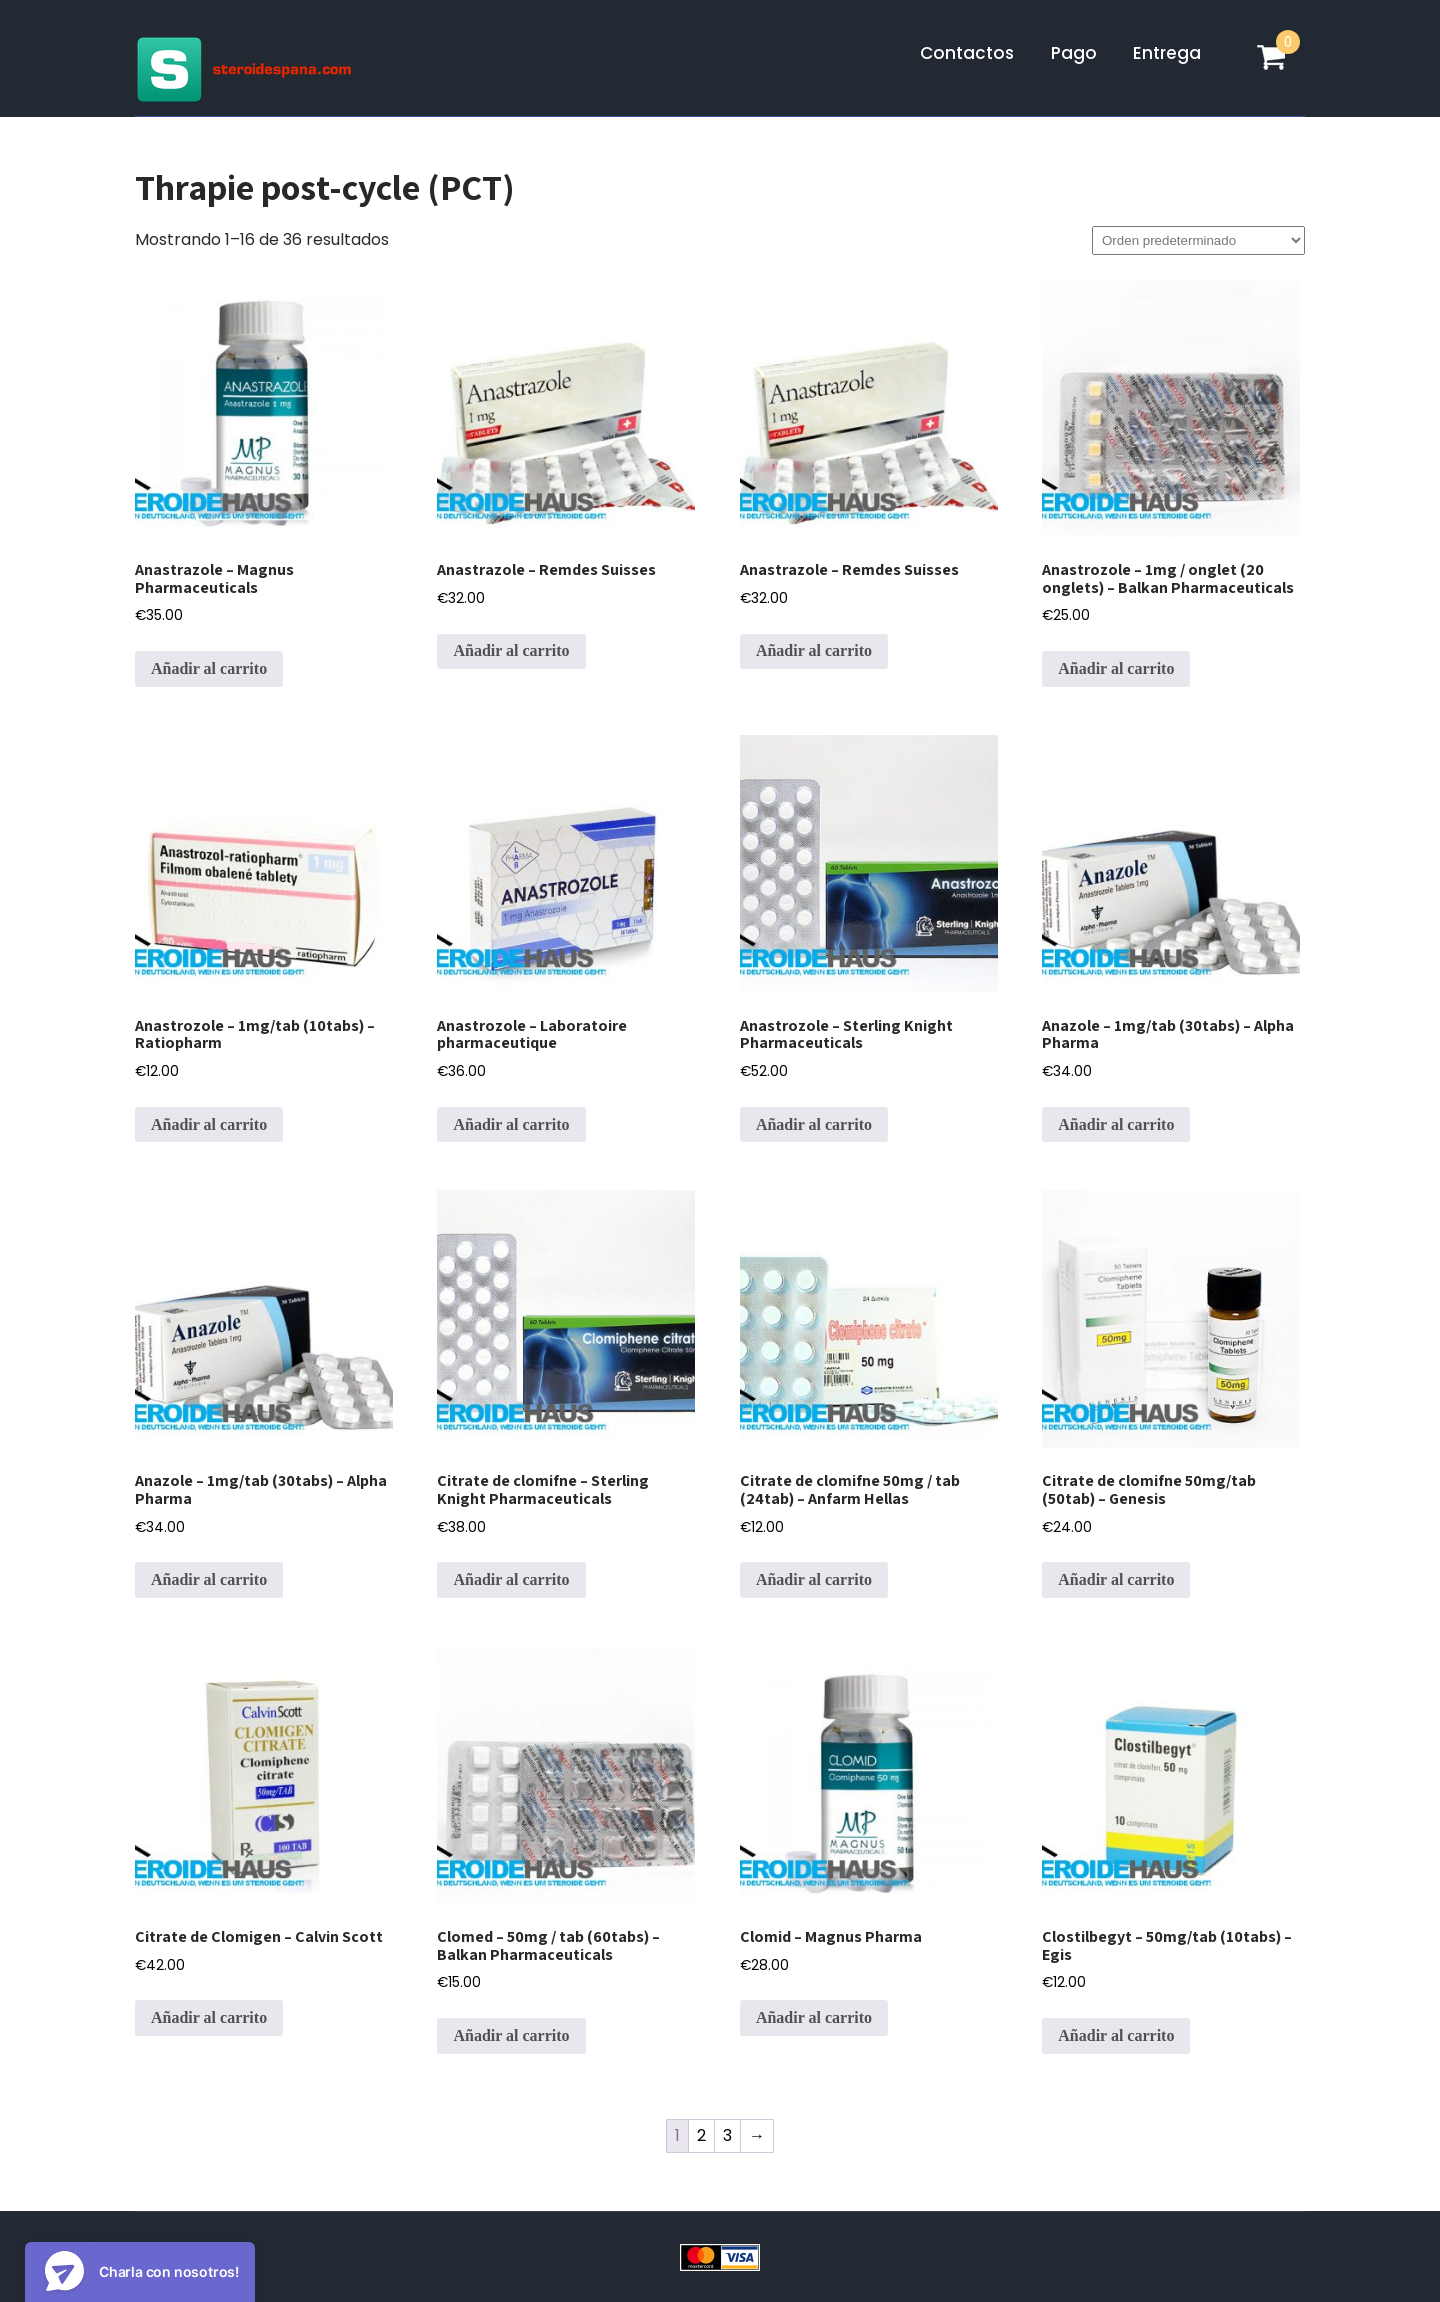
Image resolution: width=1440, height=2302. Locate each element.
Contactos (967, 53)
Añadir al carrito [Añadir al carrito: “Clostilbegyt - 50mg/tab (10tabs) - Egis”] (1116, 2035)
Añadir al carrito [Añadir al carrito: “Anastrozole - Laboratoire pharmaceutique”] (511, 1124)
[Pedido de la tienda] (1198, 240)
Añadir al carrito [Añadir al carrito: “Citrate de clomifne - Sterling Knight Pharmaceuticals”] (511, 1579)
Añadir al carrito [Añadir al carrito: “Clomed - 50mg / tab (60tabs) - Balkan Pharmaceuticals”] (511, 2035)
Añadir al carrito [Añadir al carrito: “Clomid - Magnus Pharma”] (814, 2017)
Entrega (1167, 53)
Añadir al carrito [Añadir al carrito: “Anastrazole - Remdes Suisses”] (511, 650)
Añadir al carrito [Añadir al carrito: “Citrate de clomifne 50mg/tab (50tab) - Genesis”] (1116, 1579)
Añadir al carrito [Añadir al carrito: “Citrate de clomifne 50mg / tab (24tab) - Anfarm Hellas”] (814, 1579)
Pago (1074, 53)
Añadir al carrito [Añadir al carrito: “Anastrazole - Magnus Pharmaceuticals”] (209, 668)
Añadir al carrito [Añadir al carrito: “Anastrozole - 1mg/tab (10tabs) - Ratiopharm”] (209, 1124)
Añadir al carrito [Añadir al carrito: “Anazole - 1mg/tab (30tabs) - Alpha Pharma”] (1116, 1124)
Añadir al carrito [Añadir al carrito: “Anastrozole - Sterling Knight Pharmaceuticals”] (814, 1124)
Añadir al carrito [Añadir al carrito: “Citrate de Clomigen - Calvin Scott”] (209, 2017)
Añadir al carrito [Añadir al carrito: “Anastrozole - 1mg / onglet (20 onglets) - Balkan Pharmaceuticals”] (1116, 668)
